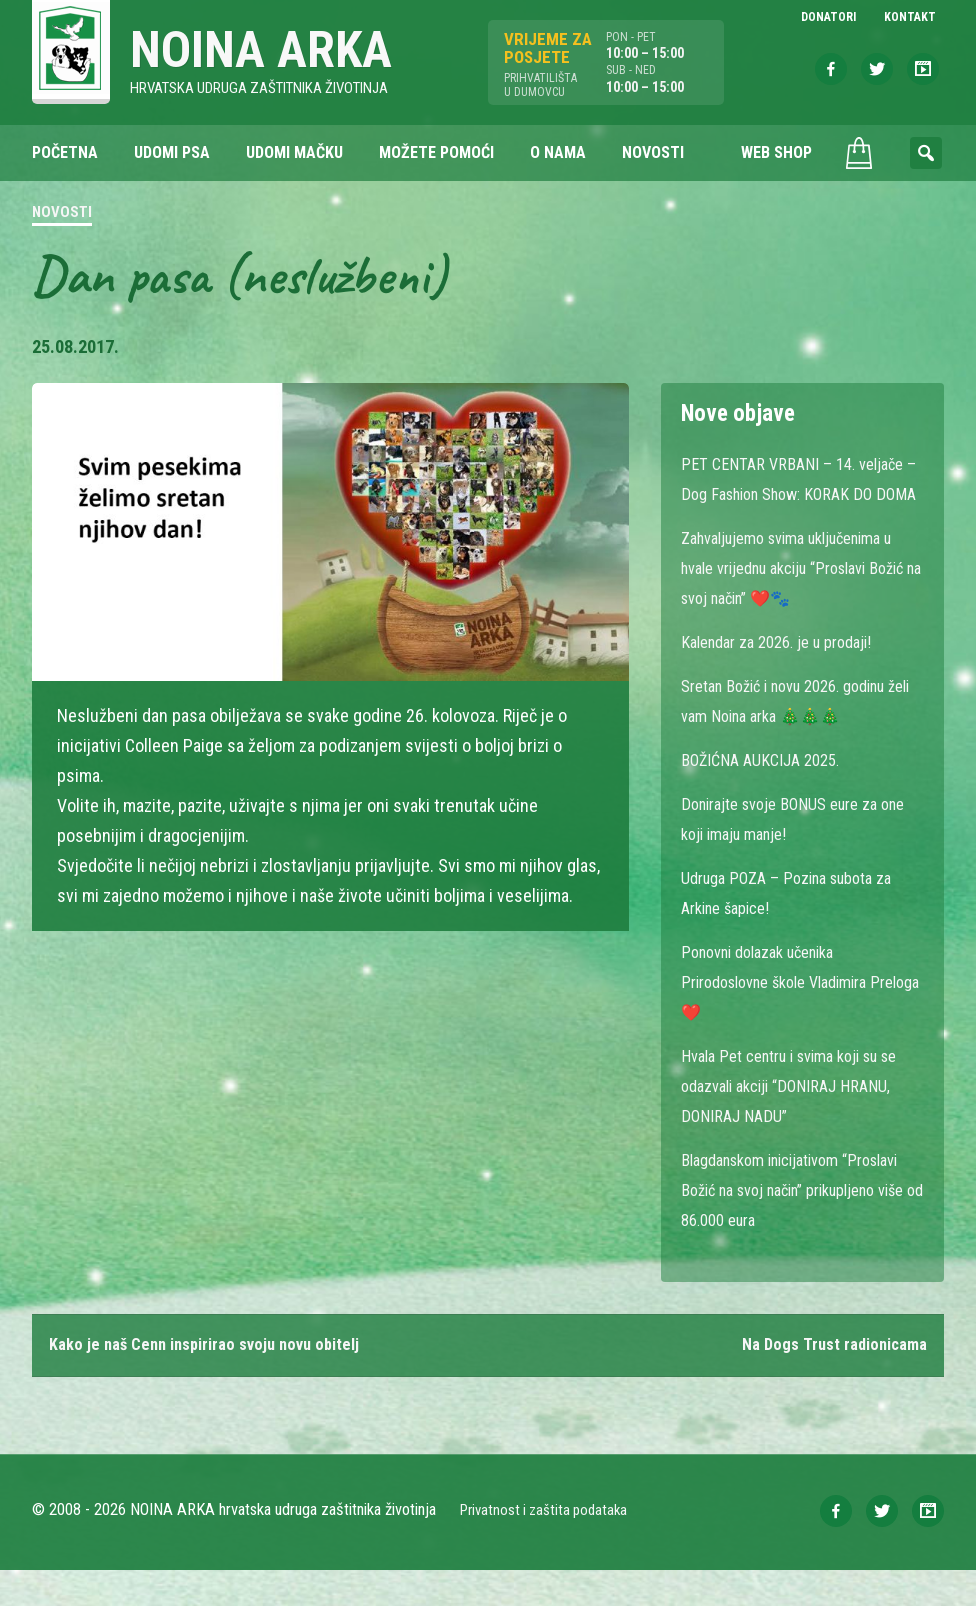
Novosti (62, 214)
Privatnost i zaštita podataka (549, 1545)
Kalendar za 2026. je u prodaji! (787, 673)
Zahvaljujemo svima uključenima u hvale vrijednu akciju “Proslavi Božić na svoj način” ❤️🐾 (796, 599)
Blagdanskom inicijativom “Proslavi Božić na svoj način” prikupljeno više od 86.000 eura (793, 1221)
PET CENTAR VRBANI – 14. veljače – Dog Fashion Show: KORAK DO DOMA (801, 495)
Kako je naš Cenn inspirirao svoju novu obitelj (217, 1379)
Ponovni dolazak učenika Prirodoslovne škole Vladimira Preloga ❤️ (787, 1013)
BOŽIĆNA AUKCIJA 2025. (768, 791)
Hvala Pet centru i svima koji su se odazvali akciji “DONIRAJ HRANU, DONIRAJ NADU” (793, 1117)
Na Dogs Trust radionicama (827, 1379)
